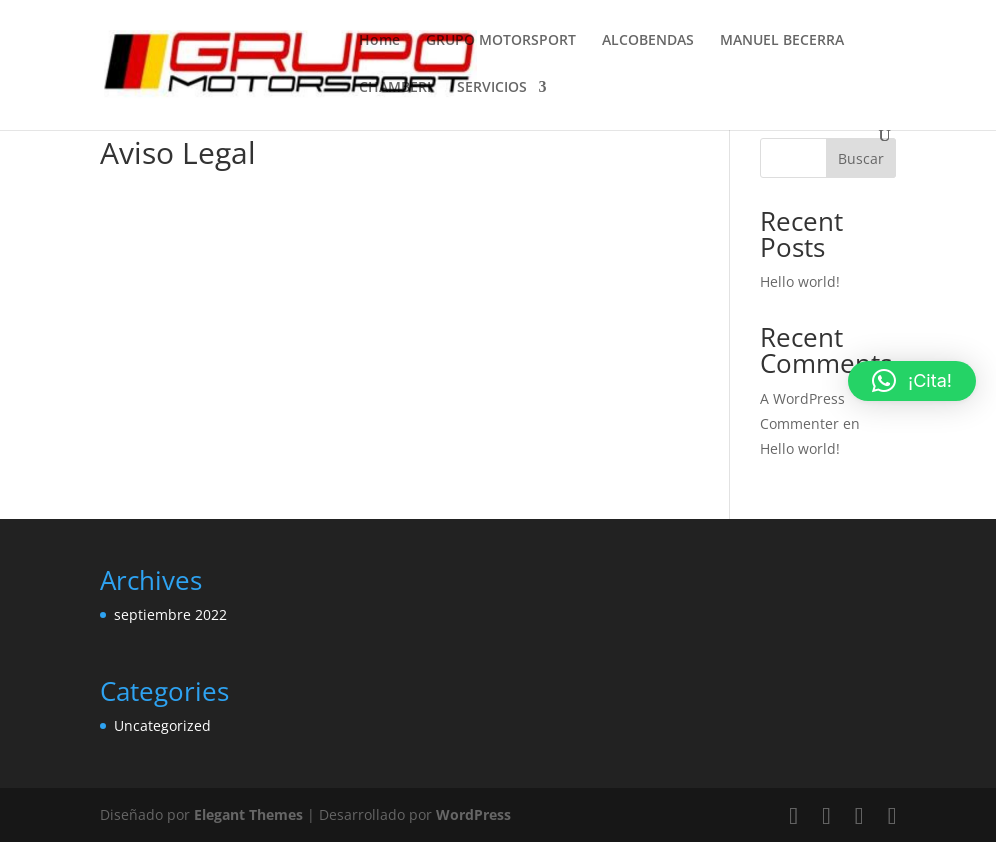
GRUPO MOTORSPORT (501, 41)
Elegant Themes (248, 814)
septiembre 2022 (170, 614)
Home (379, 41)
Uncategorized (162, 725)
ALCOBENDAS (648, 41)
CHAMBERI (395, 88)
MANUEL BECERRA (782, 41)
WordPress (473, 814)
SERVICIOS (492, 88)
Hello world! (800, 281)
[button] (912, 381)
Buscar (861, 158)
